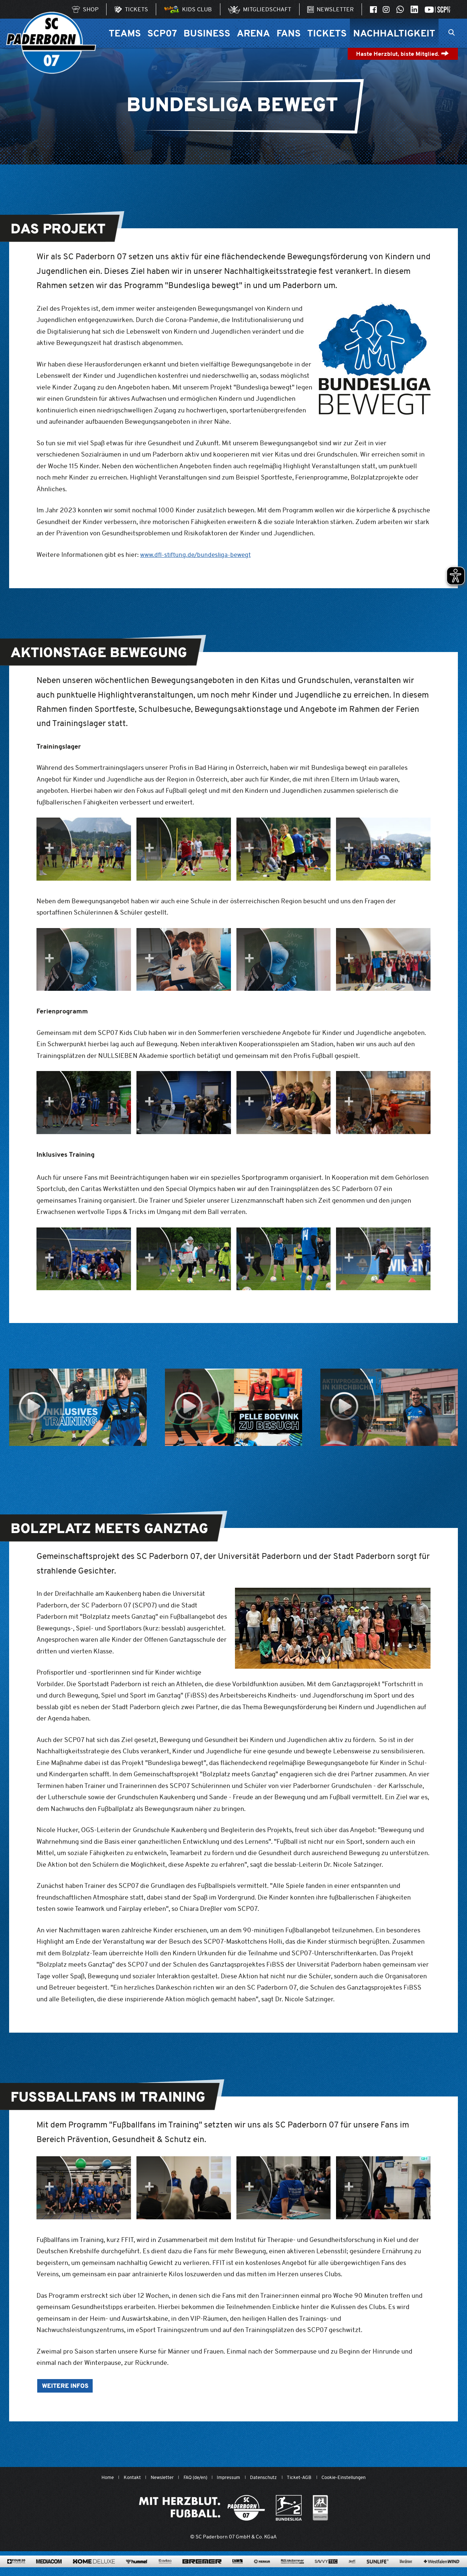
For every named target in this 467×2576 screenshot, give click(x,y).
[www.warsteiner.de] (406, 2570)
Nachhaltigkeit (394, 33)
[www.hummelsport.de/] (136, 2570)
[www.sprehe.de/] (352, 2570)
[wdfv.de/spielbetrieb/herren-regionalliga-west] (320, 2509)
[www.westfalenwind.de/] (441, 2570)
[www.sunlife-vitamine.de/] (377, 2570)
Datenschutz (266, 2478)
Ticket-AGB (304, 2478)
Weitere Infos (67, 2387)
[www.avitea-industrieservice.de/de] (165, 2570)
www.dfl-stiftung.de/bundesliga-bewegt (198, 554)
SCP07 (162, 33)
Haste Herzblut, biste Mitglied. (402, 53)
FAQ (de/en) (191, 2478)
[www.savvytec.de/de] (326, 2570)
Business (207, 33)
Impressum (228, 2478)
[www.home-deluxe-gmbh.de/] (93, 2570)
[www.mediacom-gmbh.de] (49, 2570)
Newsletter (154, 2478)
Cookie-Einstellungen (353, 2478)
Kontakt (122, 2478)
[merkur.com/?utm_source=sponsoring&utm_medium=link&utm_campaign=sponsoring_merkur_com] (261, 2570)
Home (96, 2478)
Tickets (327, 33)
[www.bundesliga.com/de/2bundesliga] (288, 2509)
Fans (289, 33)
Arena (253, 33)
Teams (125, 33)
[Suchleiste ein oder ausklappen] (451, 33)
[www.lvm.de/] (237, 2570)
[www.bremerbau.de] (202, 2570)
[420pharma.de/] (16, 2570)
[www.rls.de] (292, 2570)
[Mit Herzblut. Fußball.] (202, 2509)
